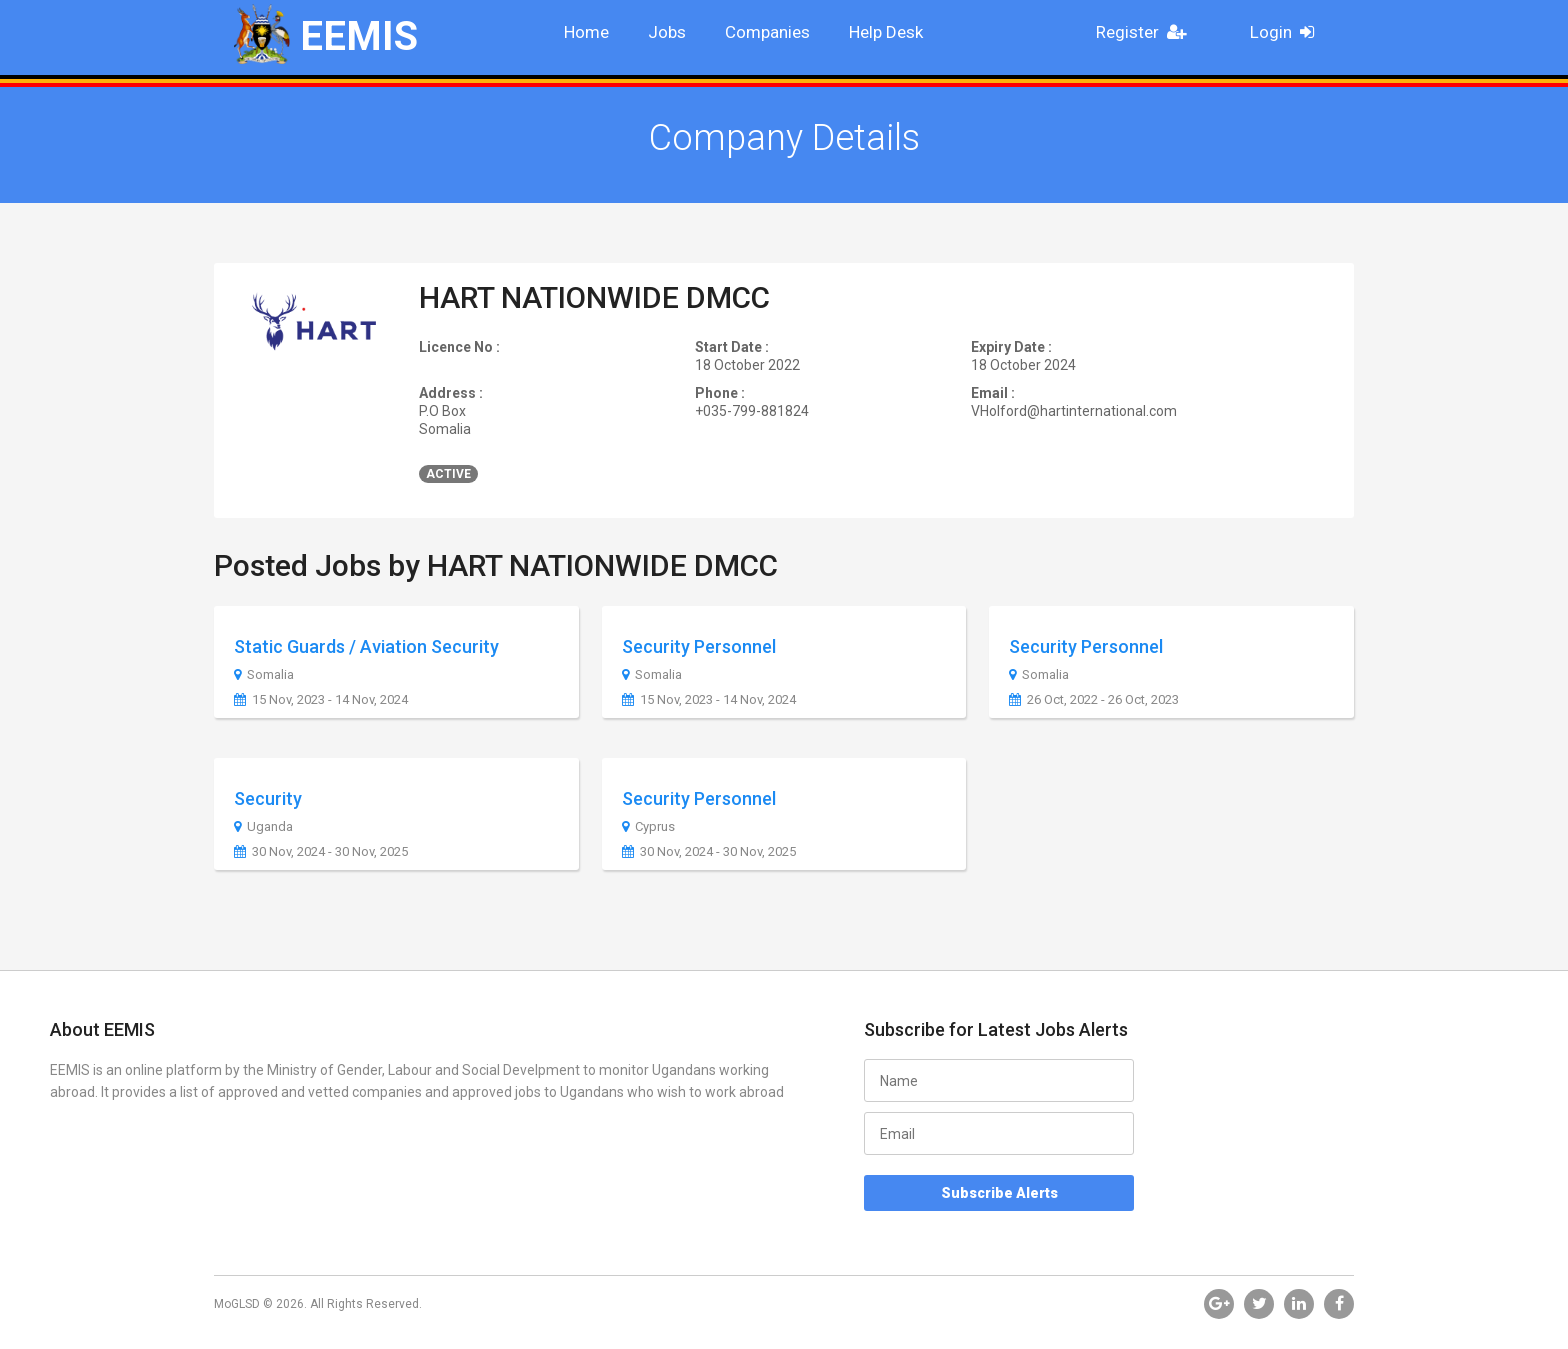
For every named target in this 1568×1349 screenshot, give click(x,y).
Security (268, 798)
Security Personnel (699, 646)
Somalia (264, 675)
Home (586, 32)
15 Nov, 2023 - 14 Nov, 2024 (321, 700)
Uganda (263, 827)
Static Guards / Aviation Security (366, 646)
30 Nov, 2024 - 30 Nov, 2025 (321, 852)
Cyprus (648, 827)
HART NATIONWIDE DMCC (594, 297)
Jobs (667, 32)
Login (1288, 32)
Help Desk (886, 32)
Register (1147, 32)
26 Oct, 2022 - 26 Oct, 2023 (1094, 700)
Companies (767, 32)
